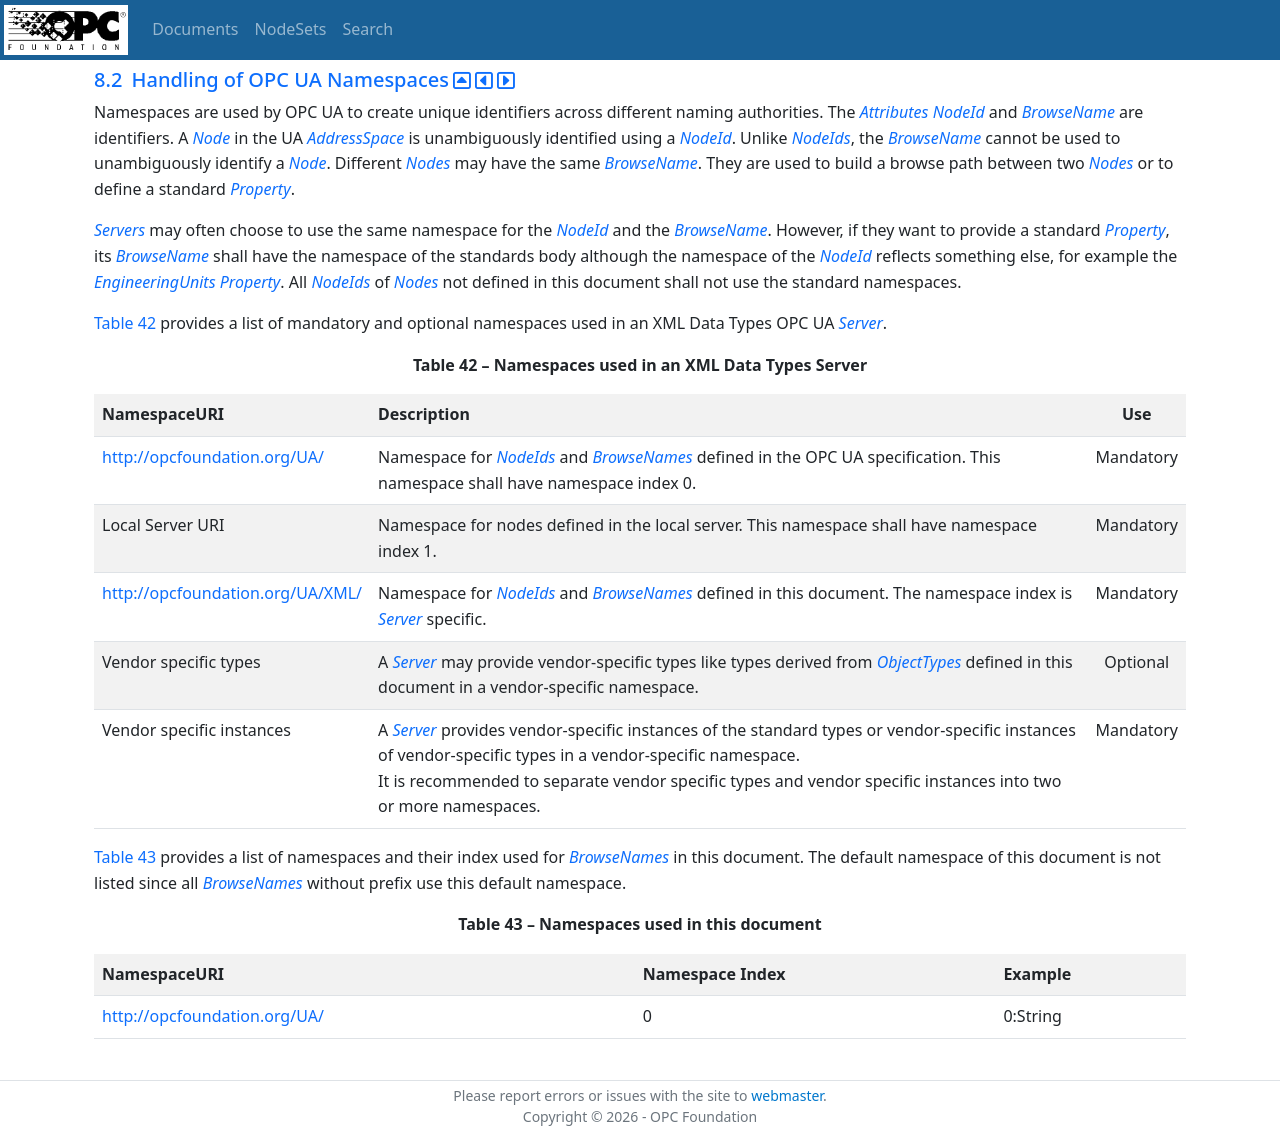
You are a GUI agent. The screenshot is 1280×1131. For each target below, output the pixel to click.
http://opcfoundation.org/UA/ (213, 457)
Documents (195, 29)
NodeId (959, 112)
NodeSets (291, 29)
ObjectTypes (921, 662)
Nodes (428, 163)
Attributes (894, 112)
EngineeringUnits (155, 282)
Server (861, 323)
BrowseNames (642, 457)
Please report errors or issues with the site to (602, 1095)
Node (212, 138)
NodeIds (821, 138)
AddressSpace (355, 138)
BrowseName (1068, 112)
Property (260, 189)
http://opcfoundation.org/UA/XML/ (232, 593)
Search (368, 29)
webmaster (787, 1095)
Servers (119, 230)
